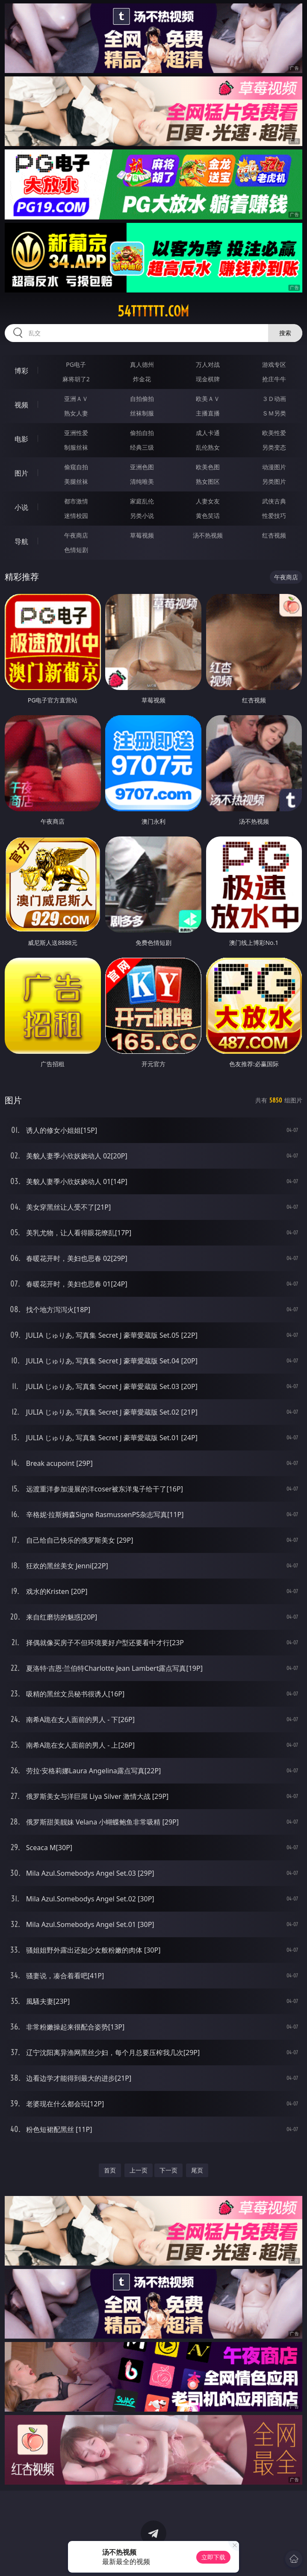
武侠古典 (274, 501)
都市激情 (76, 501)
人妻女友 (208, 501)
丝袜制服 (142, 413)
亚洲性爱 (76, 433)
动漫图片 (274, 467)
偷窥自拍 (76, 467)
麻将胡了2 (76, 379)
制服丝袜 (76, 447)
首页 (110, 2170)
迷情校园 (76, 516)
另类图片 (274, 481)
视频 (21, 404)
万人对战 (208, 364)
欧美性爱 (274, 433)
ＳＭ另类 (274, 413)
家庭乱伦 (142, 501)
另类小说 (142, 516)
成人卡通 (208, 433)
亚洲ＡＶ (76, 399)
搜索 (285, 333)
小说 (21, 507)
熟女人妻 (76, 413)
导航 (21, 541)
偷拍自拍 (142, 433)
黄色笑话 (208, 516)
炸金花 (142, 379)
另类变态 (274, 447)
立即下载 (213, 2557)
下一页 (168, 2170)
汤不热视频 (208, 535)
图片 (21, 473)
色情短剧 (76, 550)
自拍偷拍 (142, 399)
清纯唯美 (142, 481)
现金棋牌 (208, 379)
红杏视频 (274, 535)
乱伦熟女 (208, 447)
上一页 (139, 2170)
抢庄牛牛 (274, 379)
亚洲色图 (142, 467)
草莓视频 (142, 535)
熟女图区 (208, 481)
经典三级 (142, 447)
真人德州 (142, 364)
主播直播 (208, 413)
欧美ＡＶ (208, 399)
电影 (21, 439)
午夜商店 (76, 535)
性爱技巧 (274, 516)
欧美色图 (208, 467)
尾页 (197, 2170)
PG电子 (76, 364)
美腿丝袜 (76, 481)
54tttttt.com (153, 311)
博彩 (21, 370)
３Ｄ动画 (274, 399)
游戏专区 (274, 364)
